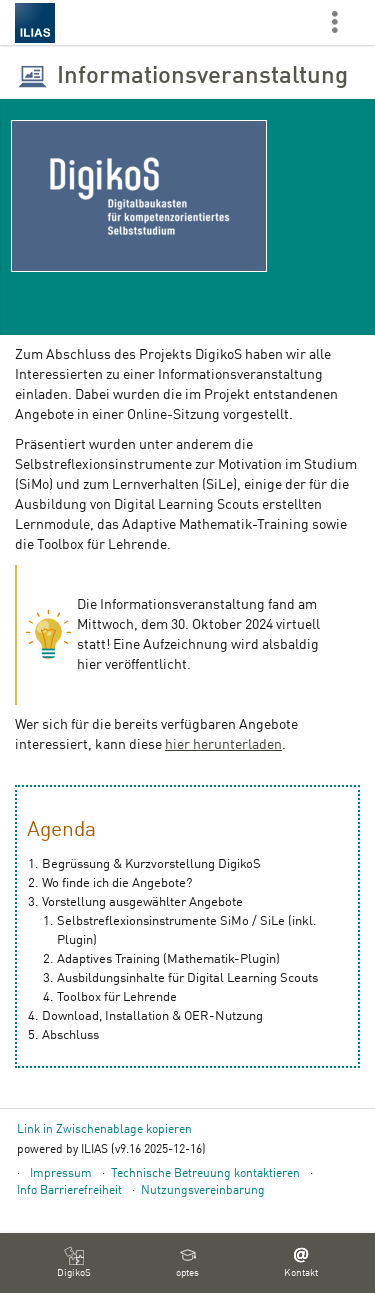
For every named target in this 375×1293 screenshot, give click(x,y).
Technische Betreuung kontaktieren (205, 1174)
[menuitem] (74, 1263)
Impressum (61, 1174)
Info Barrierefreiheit (69, 1191)
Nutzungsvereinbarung (203, 1191)
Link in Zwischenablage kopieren (104, 1130)
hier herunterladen (223, 745)
